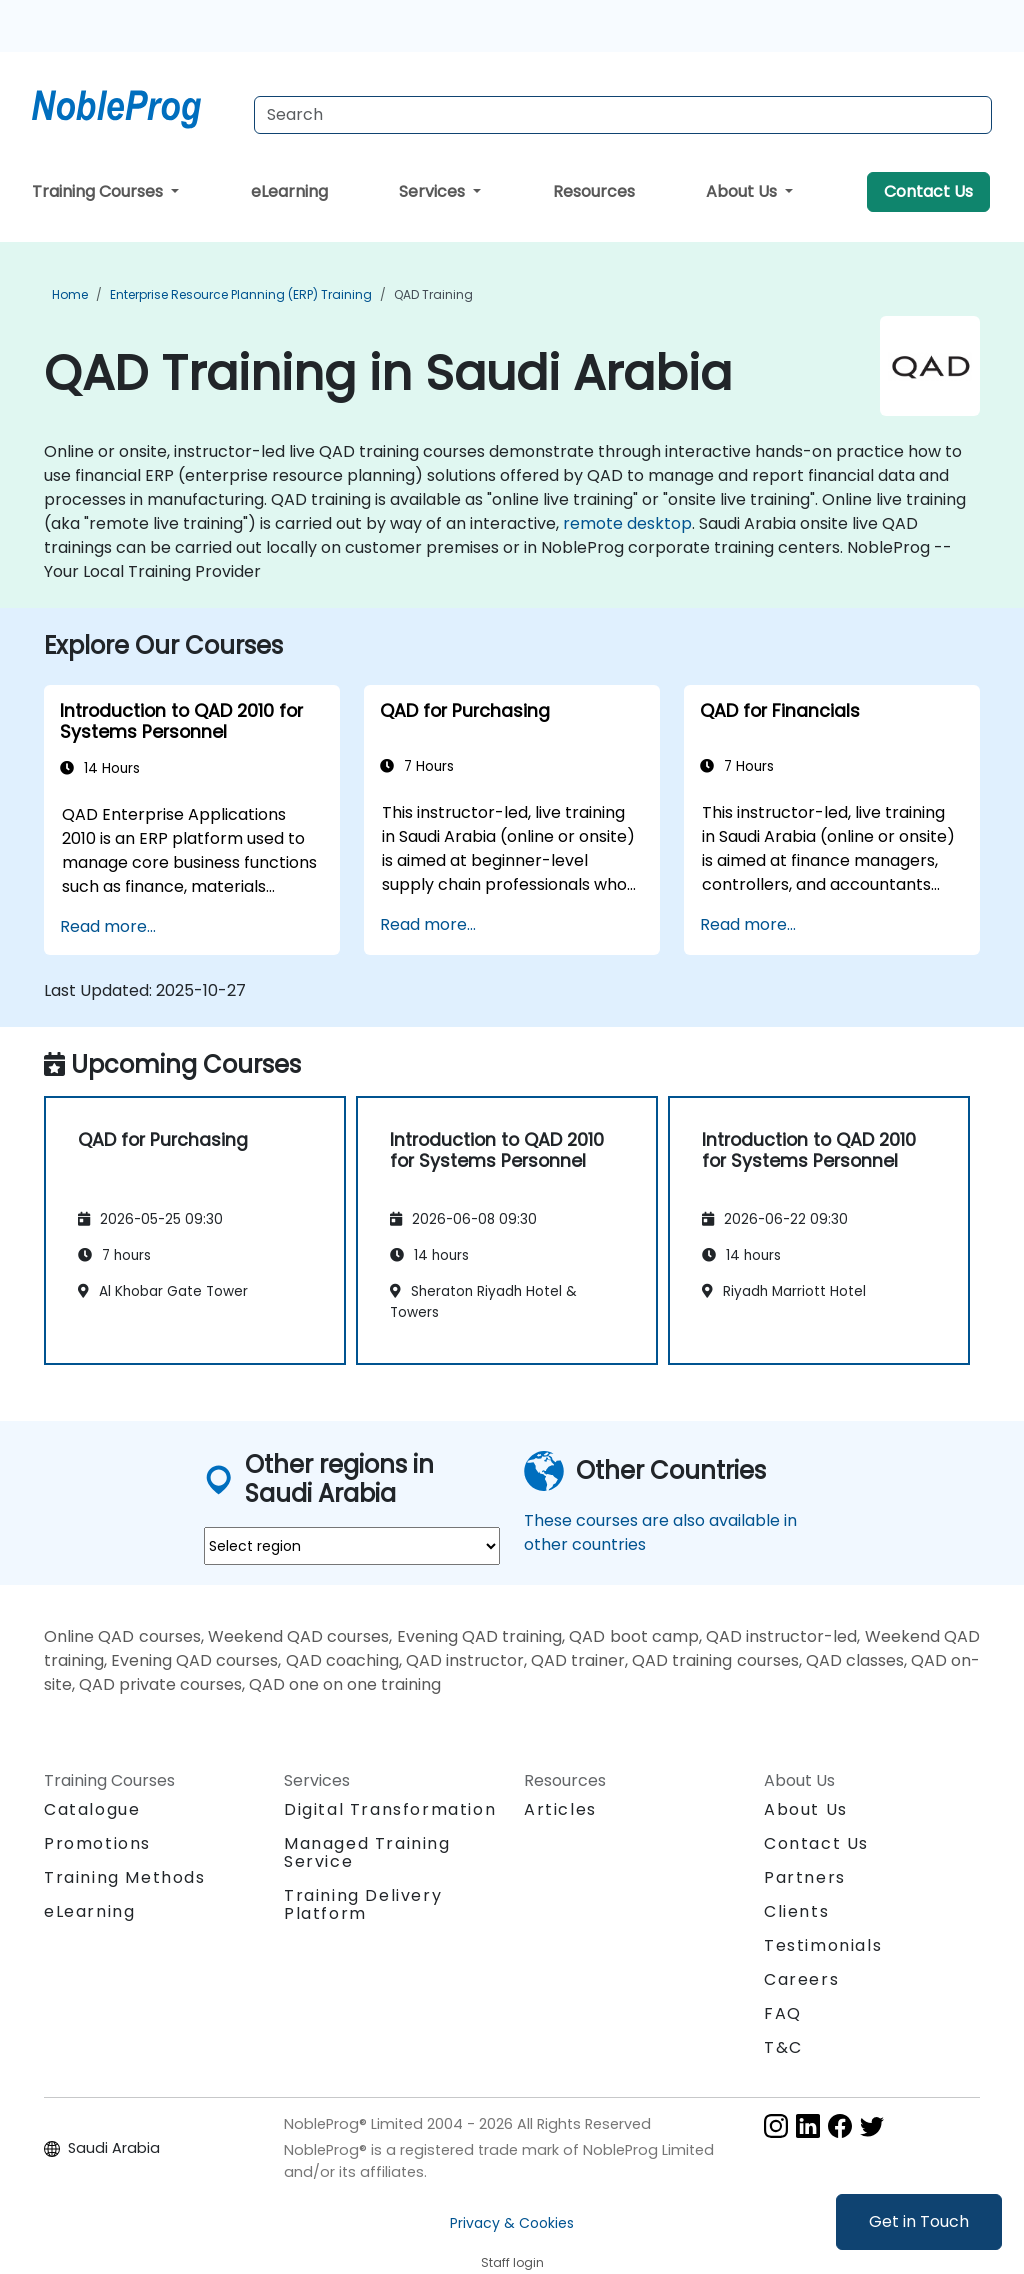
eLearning (289, 191)
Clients (796, 1911)
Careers (801, 1979)
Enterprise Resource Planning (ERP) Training (241, 294)
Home (70, 294)
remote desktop (627, 523)
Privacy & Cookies (512, 2223)
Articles (560, 1809)
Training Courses (99, 191)
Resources (594, 191)
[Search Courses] (623, 115)
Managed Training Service (367, 1852)
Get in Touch (919, 2221)
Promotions (97, 1843)
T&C (783, 2047)
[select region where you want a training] (352, 1546)
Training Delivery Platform (363, 1904)
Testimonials (823, 1945)
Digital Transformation (390, 1809)
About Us (743, 191)
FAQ (783, 2013)
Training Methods (125, 1877)
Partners (805, 1877)
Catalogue (92, 1809)
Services (434, 191)
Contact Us (928, 191)
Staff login (512, 2262)
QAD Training (433, 294)
